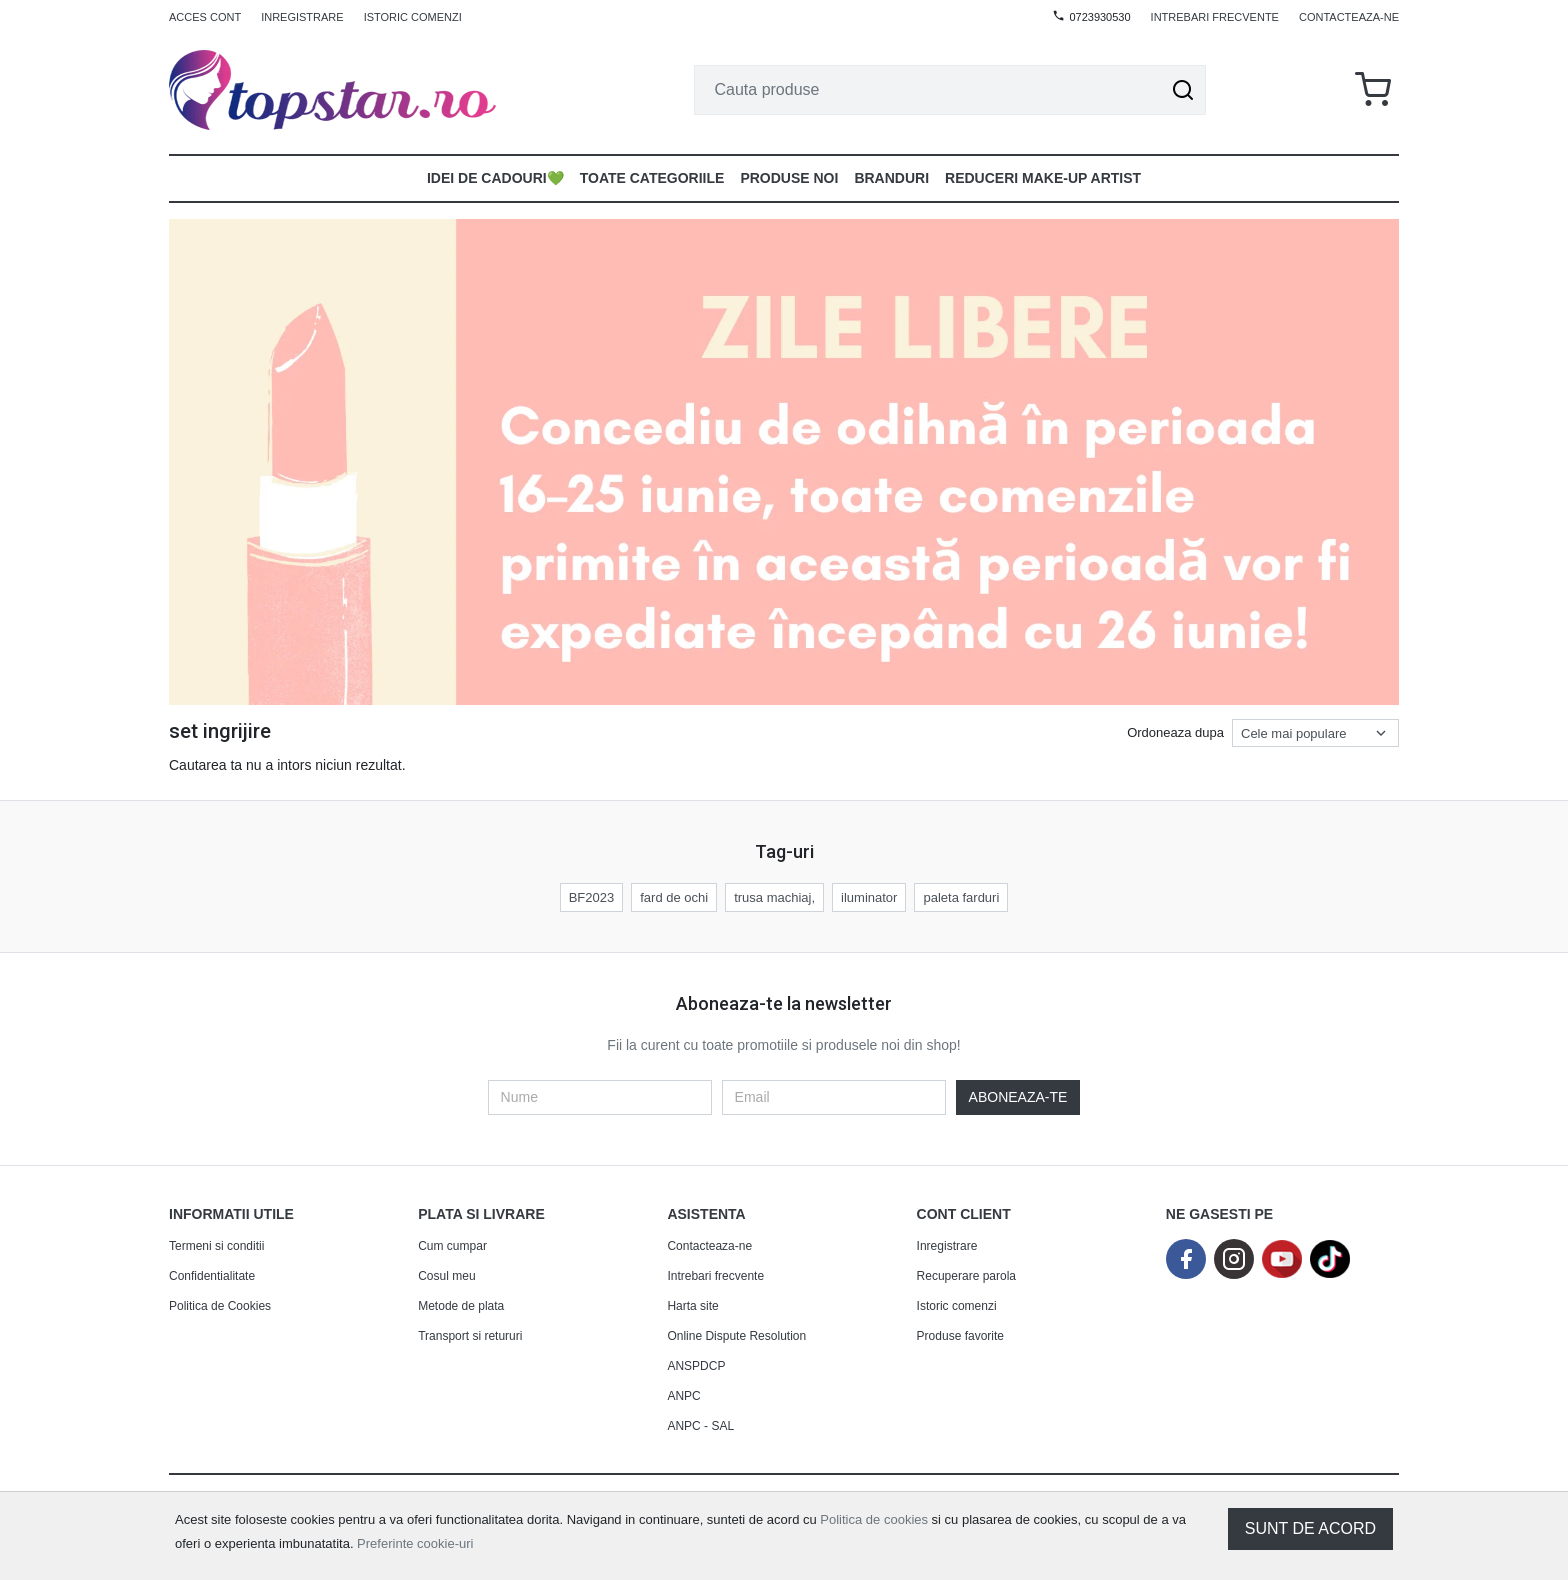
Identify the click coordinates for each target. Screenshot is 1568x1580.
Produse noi (789, 178)
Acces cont (205, 17)
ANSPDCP (696, 1366)
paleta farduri (961, 897)
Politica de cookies (874, 1519)
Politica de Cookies (220, 1306)
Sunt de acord (1310, 1528)
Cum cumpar (452, 1246)
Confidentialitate (212, 1276)
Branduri (891, 178)
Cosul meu (446, 1276)
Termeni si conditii (216, 1246)
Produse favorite (960, 1336)
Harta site (692, 1306)
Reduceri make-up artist (1043, 178)
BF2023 (592, 897)
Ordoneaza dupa (1175, 732)
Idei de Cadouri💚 (495, 178)
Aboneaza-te (1018, 1097)
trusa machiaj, (774, 897)
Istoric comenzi (413, 17)
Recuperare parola (966, 1276)
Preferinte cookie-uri (415, 1543)
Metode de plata (461, 1306)
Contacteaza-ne (1349, 17)
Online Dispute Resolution (736, 1336)
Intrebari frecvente (1215, 17)
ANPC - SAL (700, 1426)
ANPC (683, 1396)
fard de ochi (674, 897)
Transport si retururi (470, 1336)
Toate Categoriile (652, 178)
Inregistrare (302, 17)
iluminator (869, 897)
